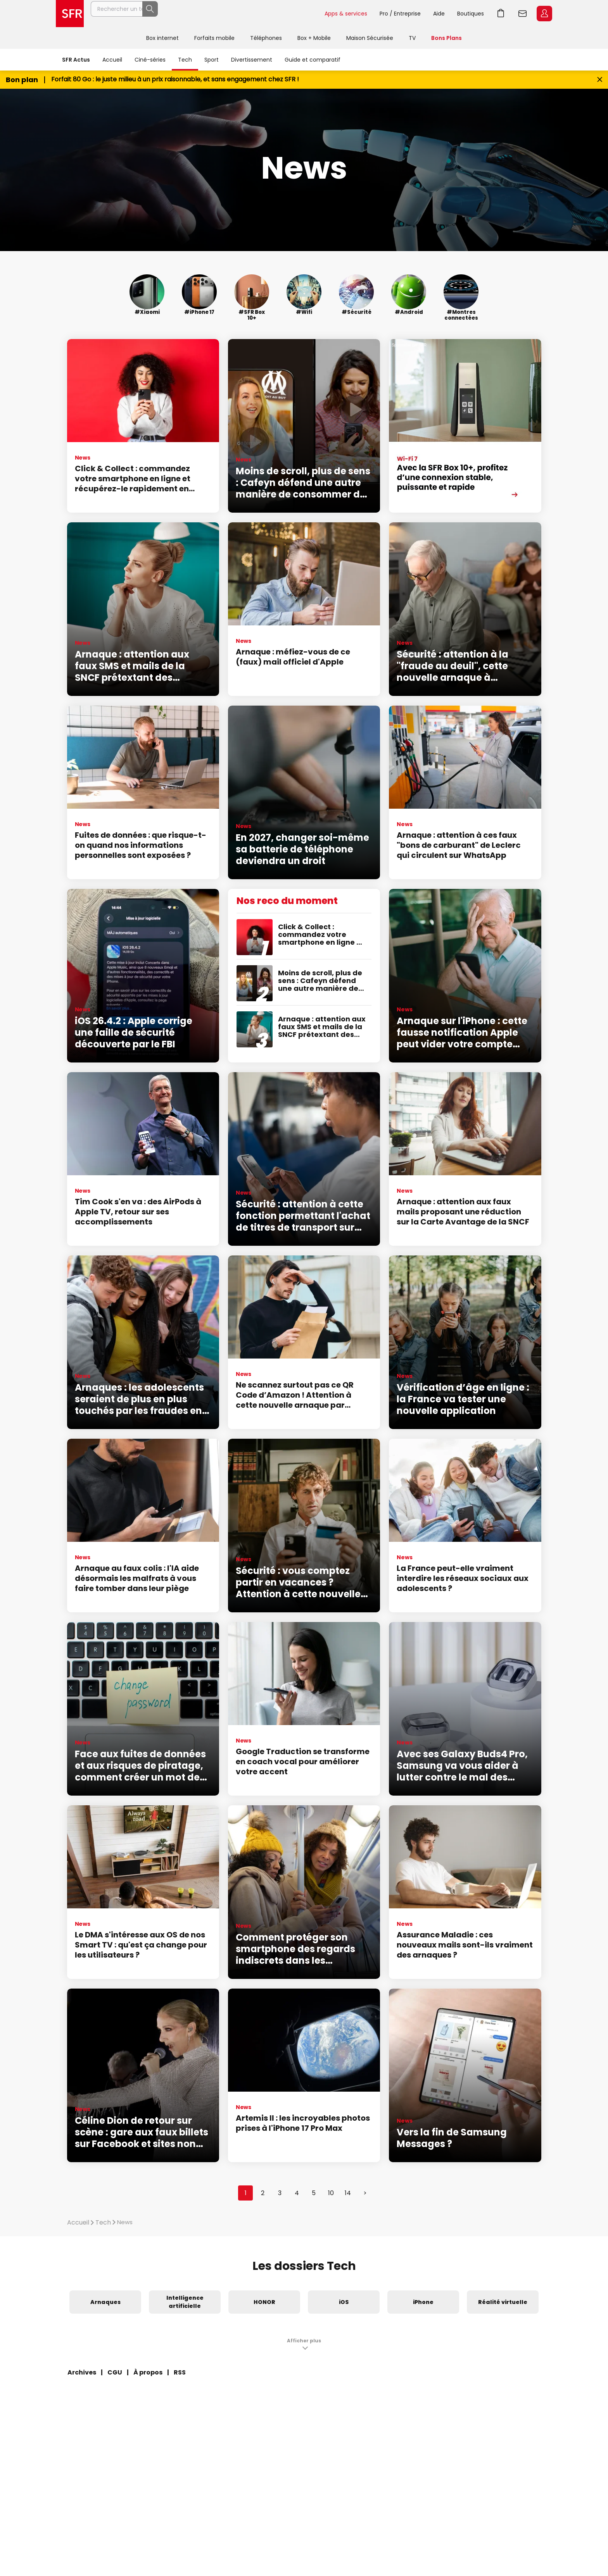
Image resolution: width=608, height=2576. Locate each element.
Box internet (162, 38)
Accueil (112, 60)
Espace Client (544, 13)
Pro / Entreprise (400, 13)
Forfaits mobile (214, 38)
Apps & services (346, 13)
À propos (147, 2372)
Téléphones (266, 38)
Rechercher (301, 13)
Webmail (523, 13)
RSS (180, 2372)
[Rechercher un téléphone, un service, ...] (204, 13)
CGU (114, 2372)
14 (348, 2193)
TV (412, 38)
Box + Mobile (314, 38)
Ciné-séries (150, 60)
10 (331, 2193)
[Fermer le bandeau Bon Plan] (599, 79)
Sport (211, 60)
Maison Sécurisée (369, 38)
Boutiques (470, 13)
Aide (439, 13)
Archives (81, 2372)
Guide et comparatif (312, 60)
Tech (185, 60)
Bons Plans (446, 38)
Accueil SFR (70, 13)
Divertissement (251, 60)
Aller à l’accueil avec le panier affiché (501, 13)
